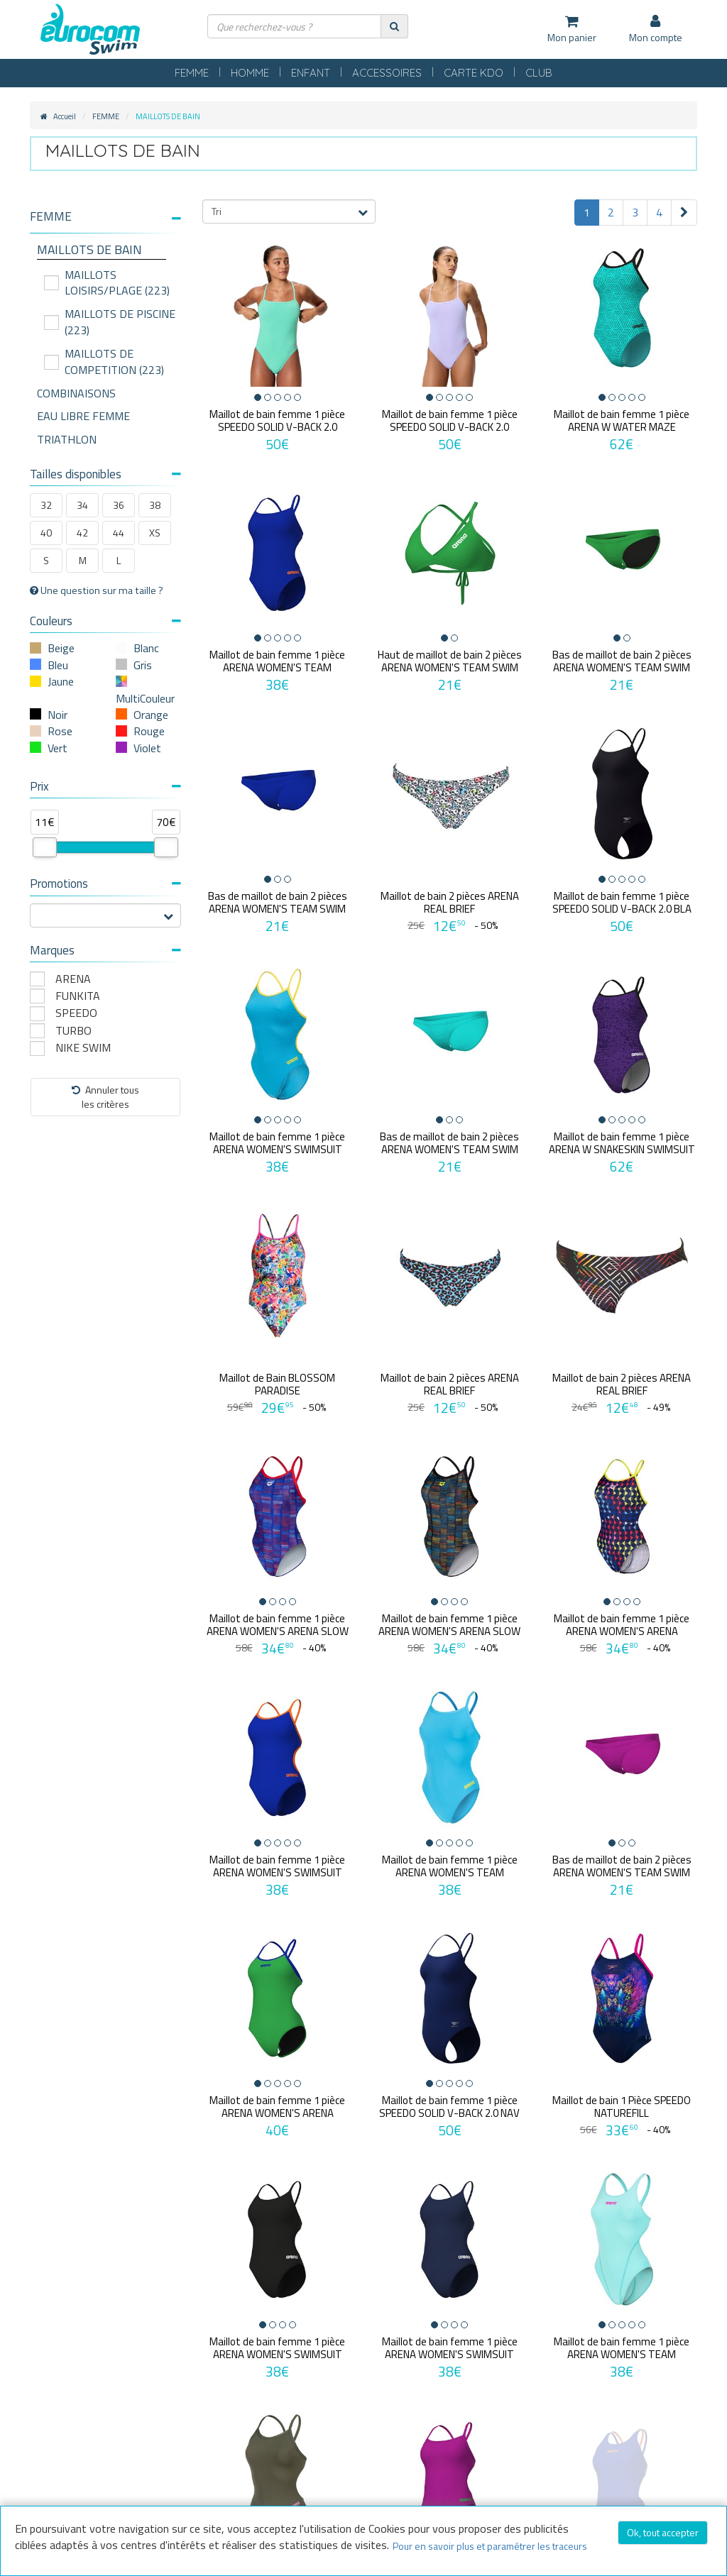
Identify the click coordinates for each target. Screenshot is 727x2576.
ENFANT (310, 72)
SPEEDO (76, 1013)
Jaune (61, 681)
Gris (142, 664)
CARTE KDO (473, 72)
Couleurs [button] (105, 620)
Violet (147, 747)
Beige (61, 647)
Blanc (146, 647)
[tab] (105, 222)
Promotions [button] (105, 883)
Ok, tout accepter (663, 2532)
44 (118, 532)
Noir (57, 714)
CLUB (538, 72)
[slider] (45, 847)
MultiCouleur (145, 698)
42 (82, 532)
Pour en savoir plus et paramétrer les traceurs (490, 2545)
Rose (60, 730)
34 (82, 504)
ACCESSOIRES (387, 72)
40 (46, 532)
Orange (150, 714)
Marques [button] (105, 950)
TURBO (73, 1031)
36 (118, 504)
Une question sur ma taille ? (96, 590)
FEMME (192, 72)
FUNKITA (77, 996)
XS (154, 532)
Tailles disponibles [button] (105, 474)
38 (154, 504)
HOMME (250, 72)
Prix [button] (105, 786)
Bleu (58, 664)
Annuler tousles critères (105, 1096)
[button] (105, 217)
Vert (57, 747)
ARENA (73, 979)
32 (46, 504)
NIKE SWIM (83, 1048)
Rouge (149, 730)
